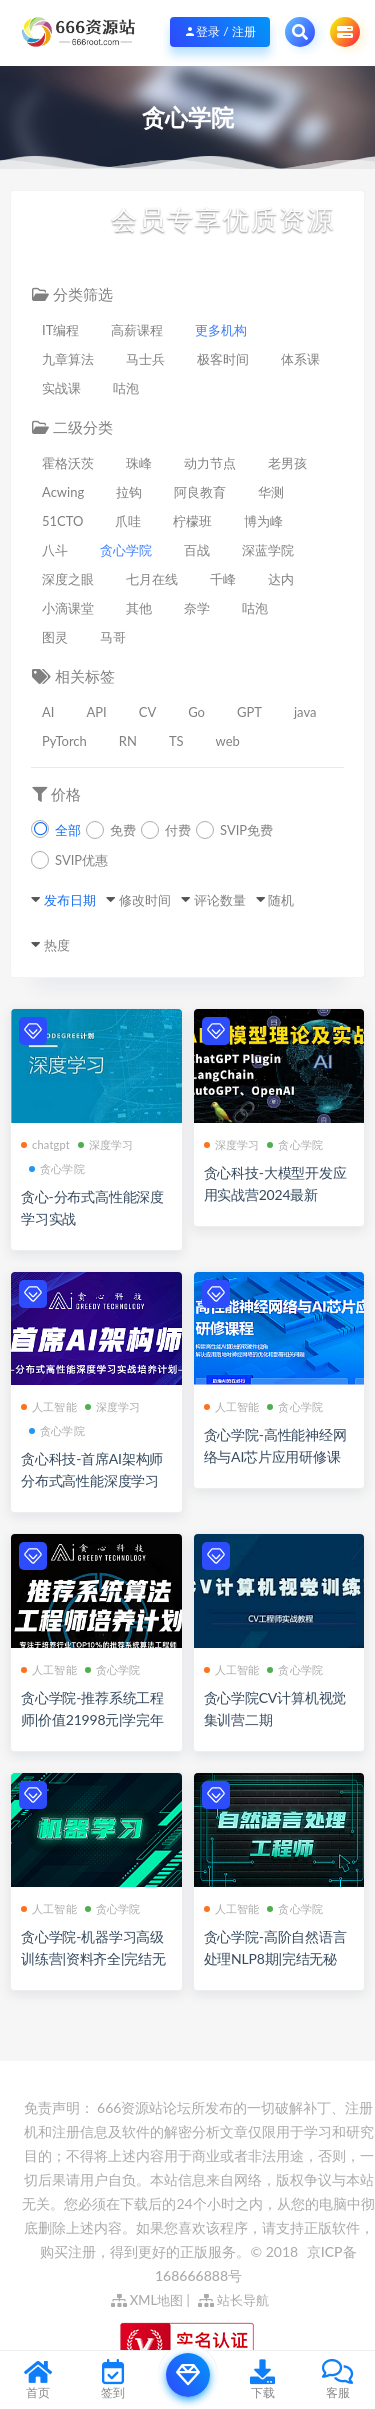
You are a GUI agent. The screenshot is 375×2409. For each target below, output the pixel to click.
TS (176, 741)
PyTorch (64, 741)
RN (128, 741)
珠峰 (139, 463)
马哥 (113, 637)
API (96, 712)
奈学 (197, 608)
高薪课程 (137, 330)
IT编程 (60, 330)
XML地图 (147, 2300)
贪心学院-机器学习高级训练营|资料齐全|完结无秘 (93, 1958)
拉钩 (129, 492)
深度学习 (106, 1144)
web (228, 741)
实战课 (61, 388)
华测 (271, 492)
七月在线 (152, 579)
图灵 (55, 637)
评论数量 (220, 900)
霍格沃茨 (68, 463)
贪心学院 (126, 550)
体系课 (300, 359)
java (305, 712)
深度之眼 (68, 579)
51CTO (62, 521)
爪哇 (128, 521)
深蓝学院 (268, 550)
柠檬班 (192, 521)
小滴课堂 (68, 608)
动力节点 (210, 463)
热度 (57, 945)
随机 (281, 900)
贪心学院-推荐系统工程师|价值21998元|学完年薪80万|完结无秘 (92, 1719)
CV (148, 712)
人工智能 (49, 1406)
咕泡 (126, 388)
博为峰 (263, 521)
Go (196, 712)
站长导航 (233, 2300)
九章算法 (68, 359)
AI (48, 712)
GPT (249, 712)
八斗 (55, 550)
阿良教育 (200, 492)
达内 (281, 579)
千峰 (223, 579)
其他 (139, 608)
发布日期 (70, 900)
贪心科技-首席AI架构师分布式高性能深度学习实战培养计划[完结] (92, 1480)
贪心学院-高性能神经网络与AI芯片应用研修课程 (275, 1456)
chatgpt (45, 1144)
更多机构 (221, 330)
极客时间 (223, 359)
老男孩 (287, 463)
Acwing (63, 492)
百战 (197, 550)
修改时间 (145, 900)
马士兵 (145, 359)
